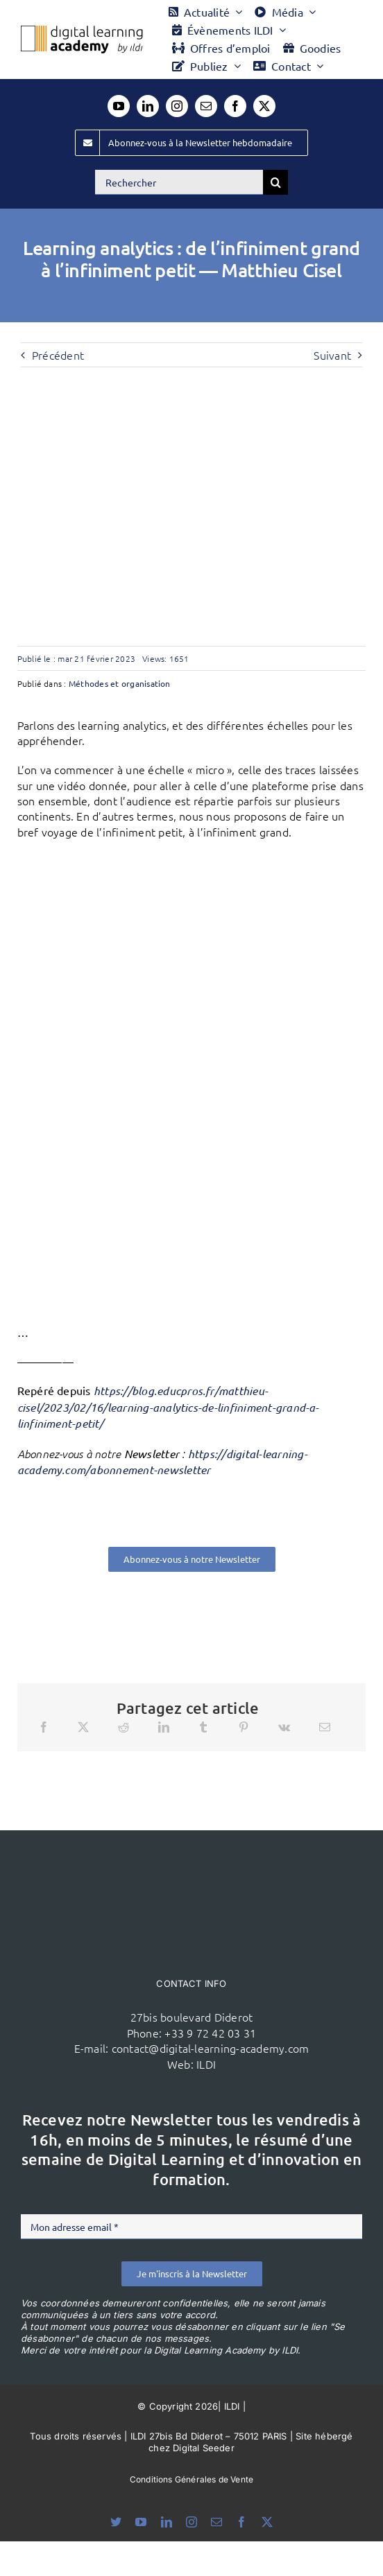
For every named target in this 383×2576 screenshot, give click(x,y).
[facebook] (235, 106)
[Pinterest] (243, 1727)
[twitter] (264, 106)
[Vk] (284, 1727)
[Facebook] (43, 1727)
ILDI (206, 2063)
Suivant (332, 354)
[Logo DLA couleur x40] (82, 31)
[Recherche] (275, 182)
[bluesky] (115, 2521)
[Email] (324, 1727)
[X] (83, 1727)
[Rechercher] (179, 182)
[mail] (206, 106)
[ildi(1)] (191, 1856)
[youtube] (119, 106)
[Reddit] (123, 1727)
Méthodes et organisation (120, 683)
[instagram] (177, 106)
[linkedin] (148, 106)
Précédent (58, 354)
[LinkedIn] (163, 1727)
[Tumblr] (203, 1727)
